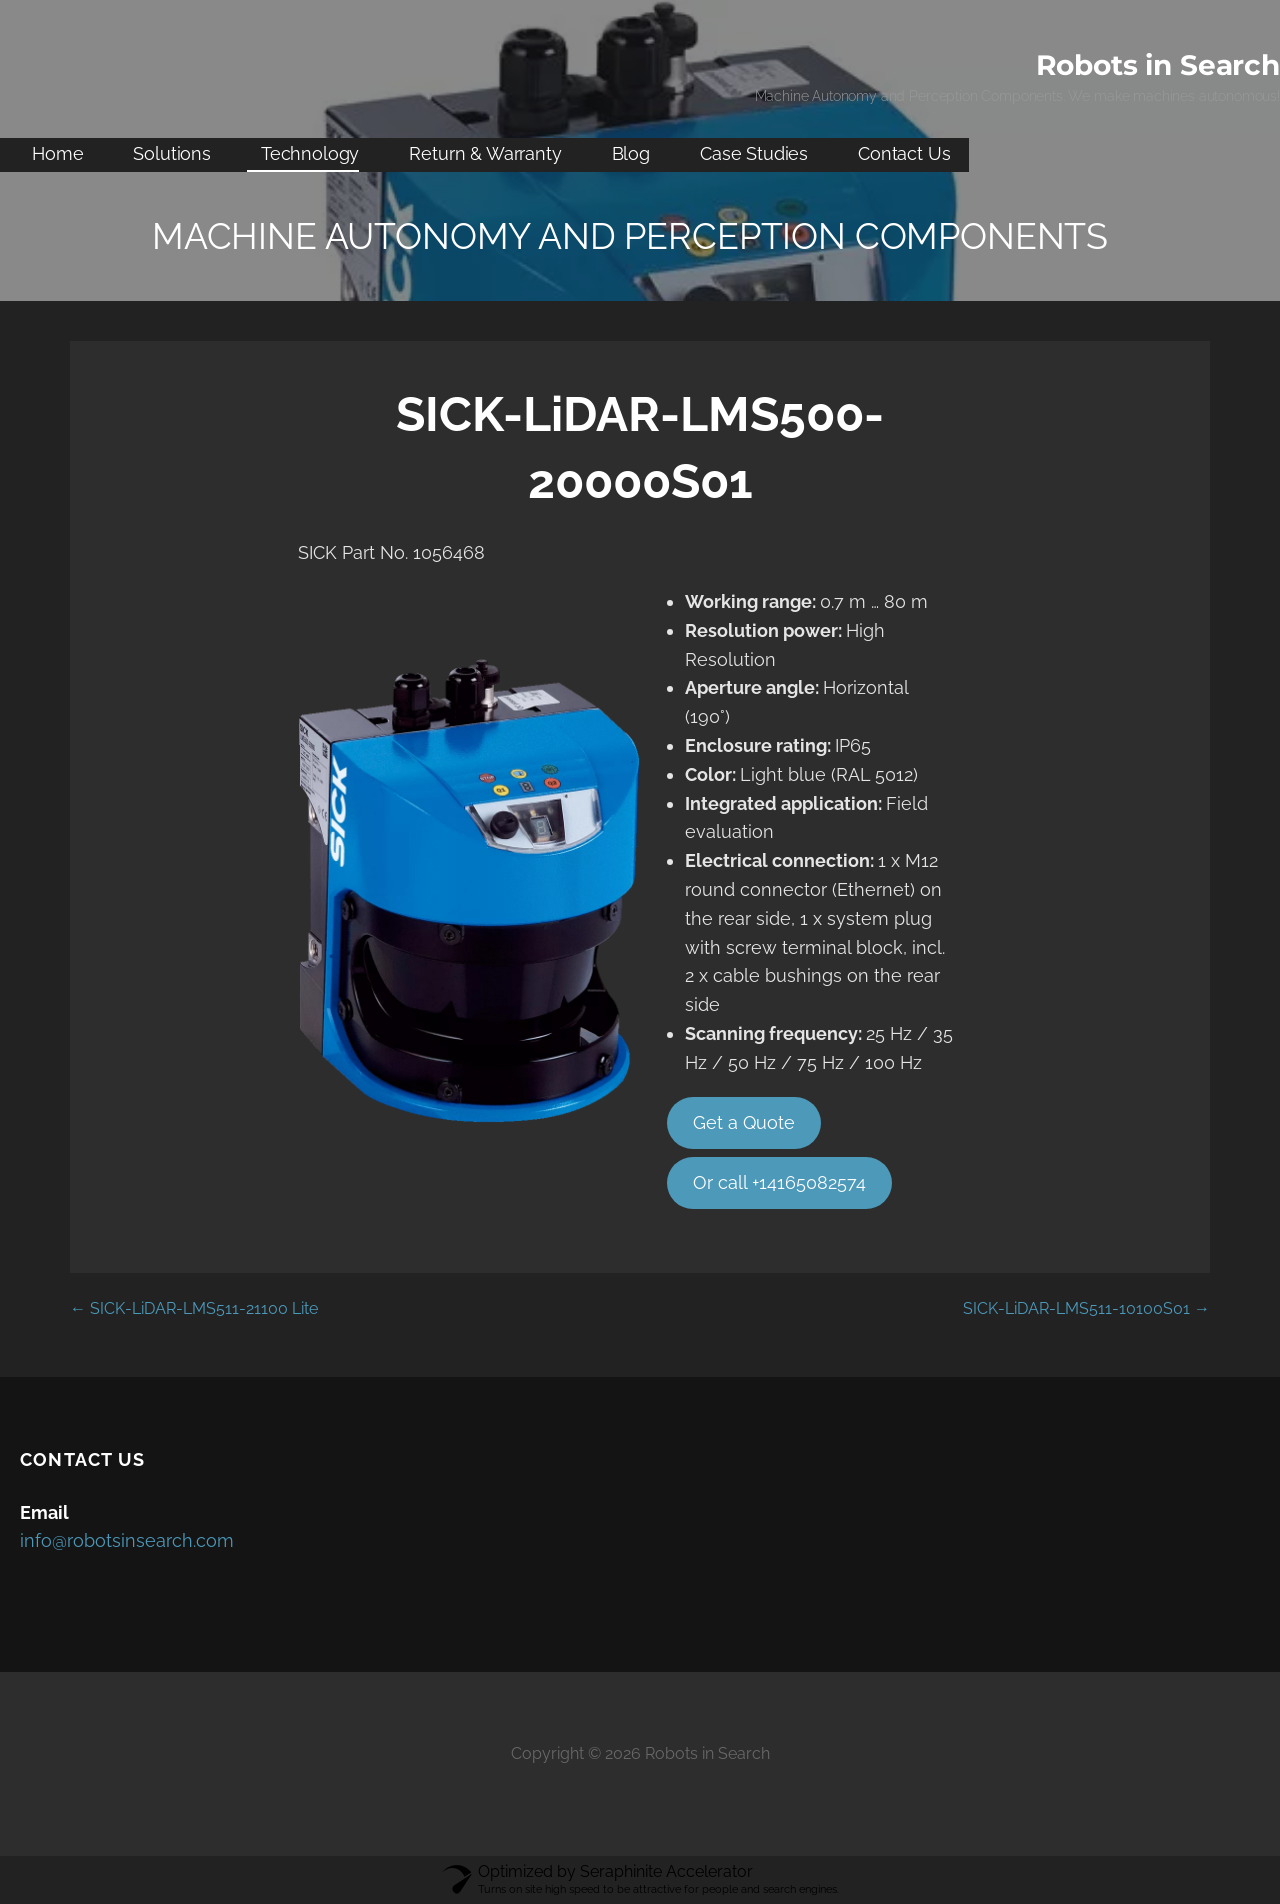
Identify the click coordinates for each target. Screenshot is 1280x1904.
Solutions (172, 153)
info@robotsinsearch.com (127, 1540)
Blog (631, 153)
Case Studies (754, 153)
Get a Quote (744, 1122)
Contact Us (904, 153)
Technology (310, 153)
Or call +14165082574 (779, 1182)
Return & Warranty (485, 153)
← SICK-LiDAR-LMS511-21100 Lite (194, 1308)
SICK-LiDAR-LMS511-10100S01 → (1086, 1308)
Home (57, 153)
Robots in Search (1158, 65)
